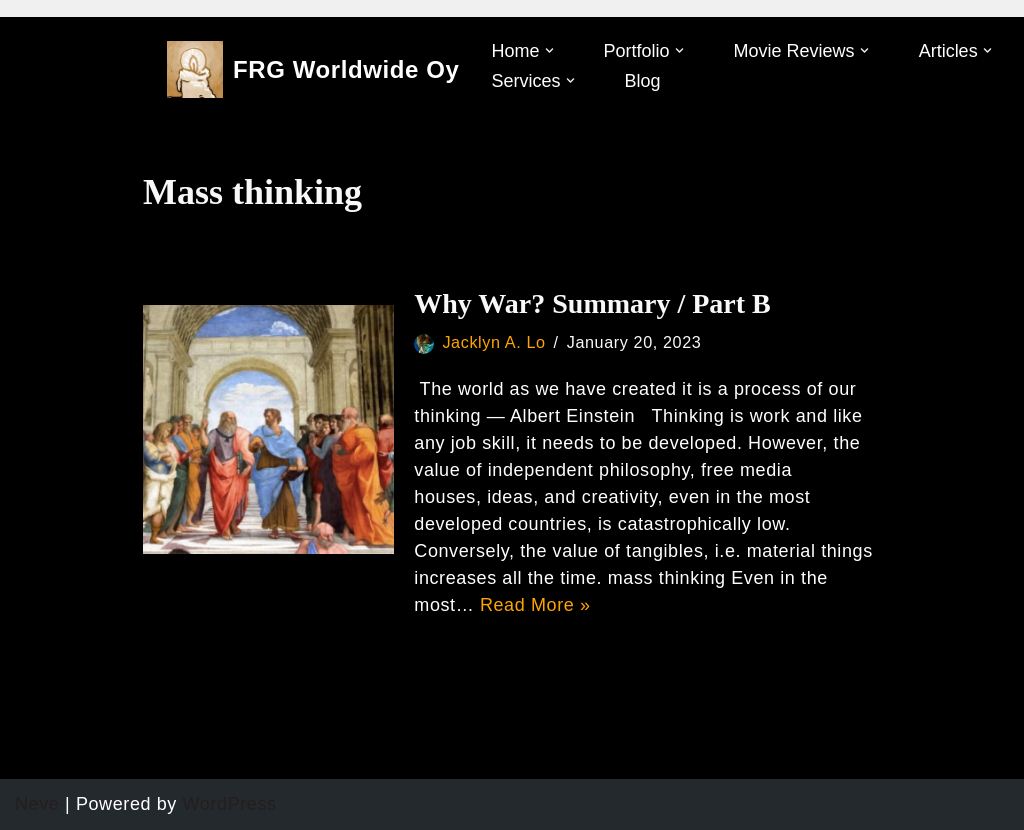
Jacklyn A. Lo (493, 342)
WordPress (230, 804)
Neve (37, 804)
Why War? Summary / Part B (592, 303)
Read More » (535, 605)
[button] (549, 50)
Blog (643, 81)
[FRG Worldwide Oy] (313, 69)
